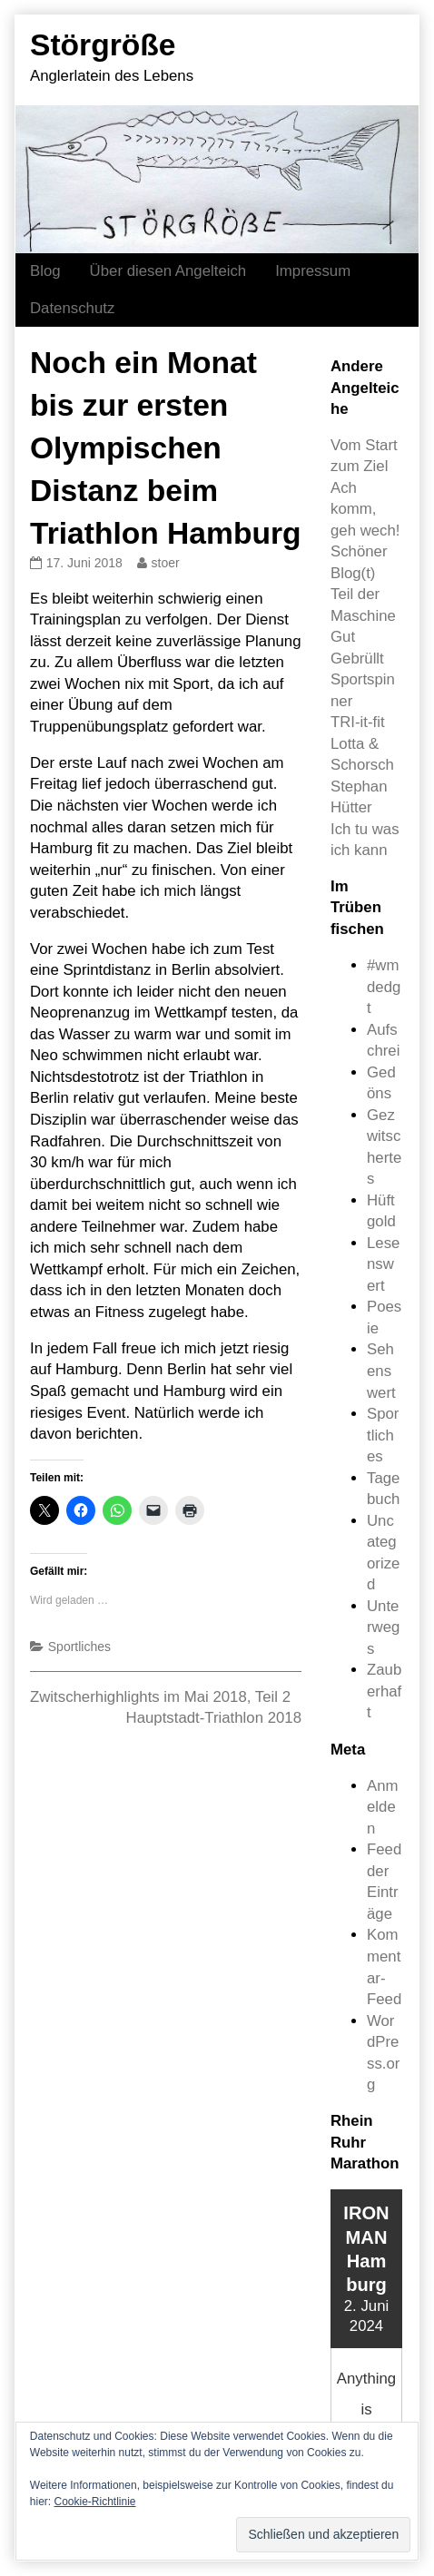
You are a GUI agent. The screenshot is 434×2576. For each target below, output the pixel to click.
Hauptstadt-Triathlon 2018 (213, 1717)
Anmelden (383, 1807)
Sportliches (79, 1646)
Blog (45, 271)
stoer (165, 563)
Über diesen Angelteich (168, 271)
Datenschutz (72, 308)
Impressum (312, 271)
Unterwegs (383, 1627)
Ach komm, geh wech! (365, 509)
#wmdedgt (383, 987)
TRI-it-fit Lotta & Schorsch (362, 743)
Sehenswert (381, 1371)
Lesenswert (383, 1264)
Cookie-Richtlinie (94, 2501)
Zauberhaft (384, 1691)
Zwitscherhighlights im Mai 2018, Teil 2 (160, 1697)
